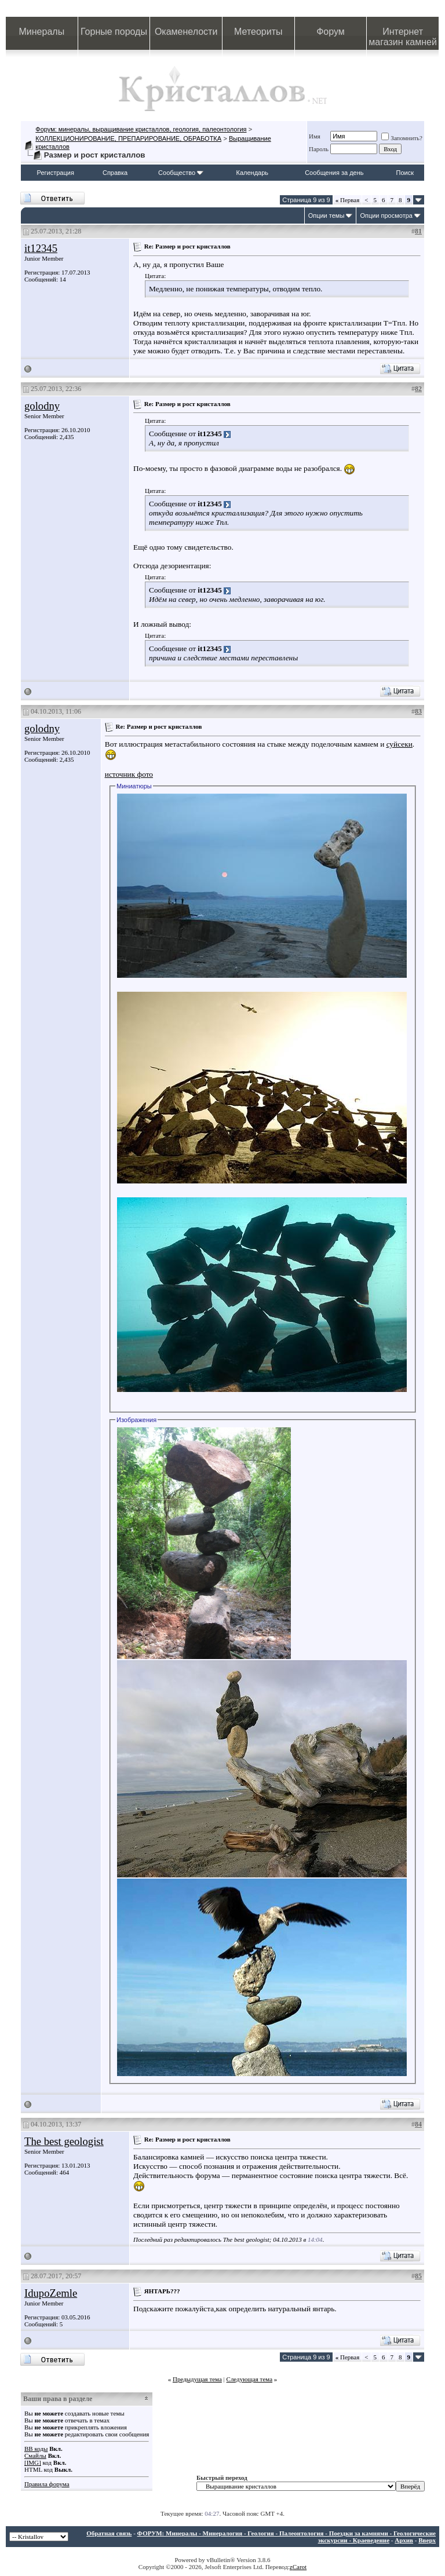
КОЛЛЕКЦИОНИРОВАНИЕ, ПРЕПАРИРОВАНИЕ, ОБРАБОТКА (128, 138)
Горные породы (114, 31)
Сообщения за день (334, 172)
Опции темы (326, 215)
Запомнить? (401, 137)
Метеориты (258, 31)
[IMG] (32, 2462)
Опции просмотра (386, 215)
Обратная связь (109, 2533)
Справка (115, 172)
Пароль (319, 148)
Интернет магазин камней (403, 37)
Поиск (405, 172)
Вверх (427, 2540)
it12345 (40, 248)
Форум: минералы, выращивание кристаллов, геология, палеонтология (140, 129)
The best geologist (64, 2141)
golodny (42, 406)
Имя (314, 136)
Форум (330, 31)
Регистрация (55, 172)
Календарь (252, 172)
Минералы (42, 31)
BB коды (36, 2448)
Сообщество (180, 172)
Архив (404, 2540)
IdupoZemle (50, 2293)
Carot (300, 2566)
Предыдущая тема (197, 2379)
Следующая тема (250, 2379)
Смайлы (35, 2455)
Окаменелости (186, 31)
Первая (347, 199)
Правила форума (47, 2483)
